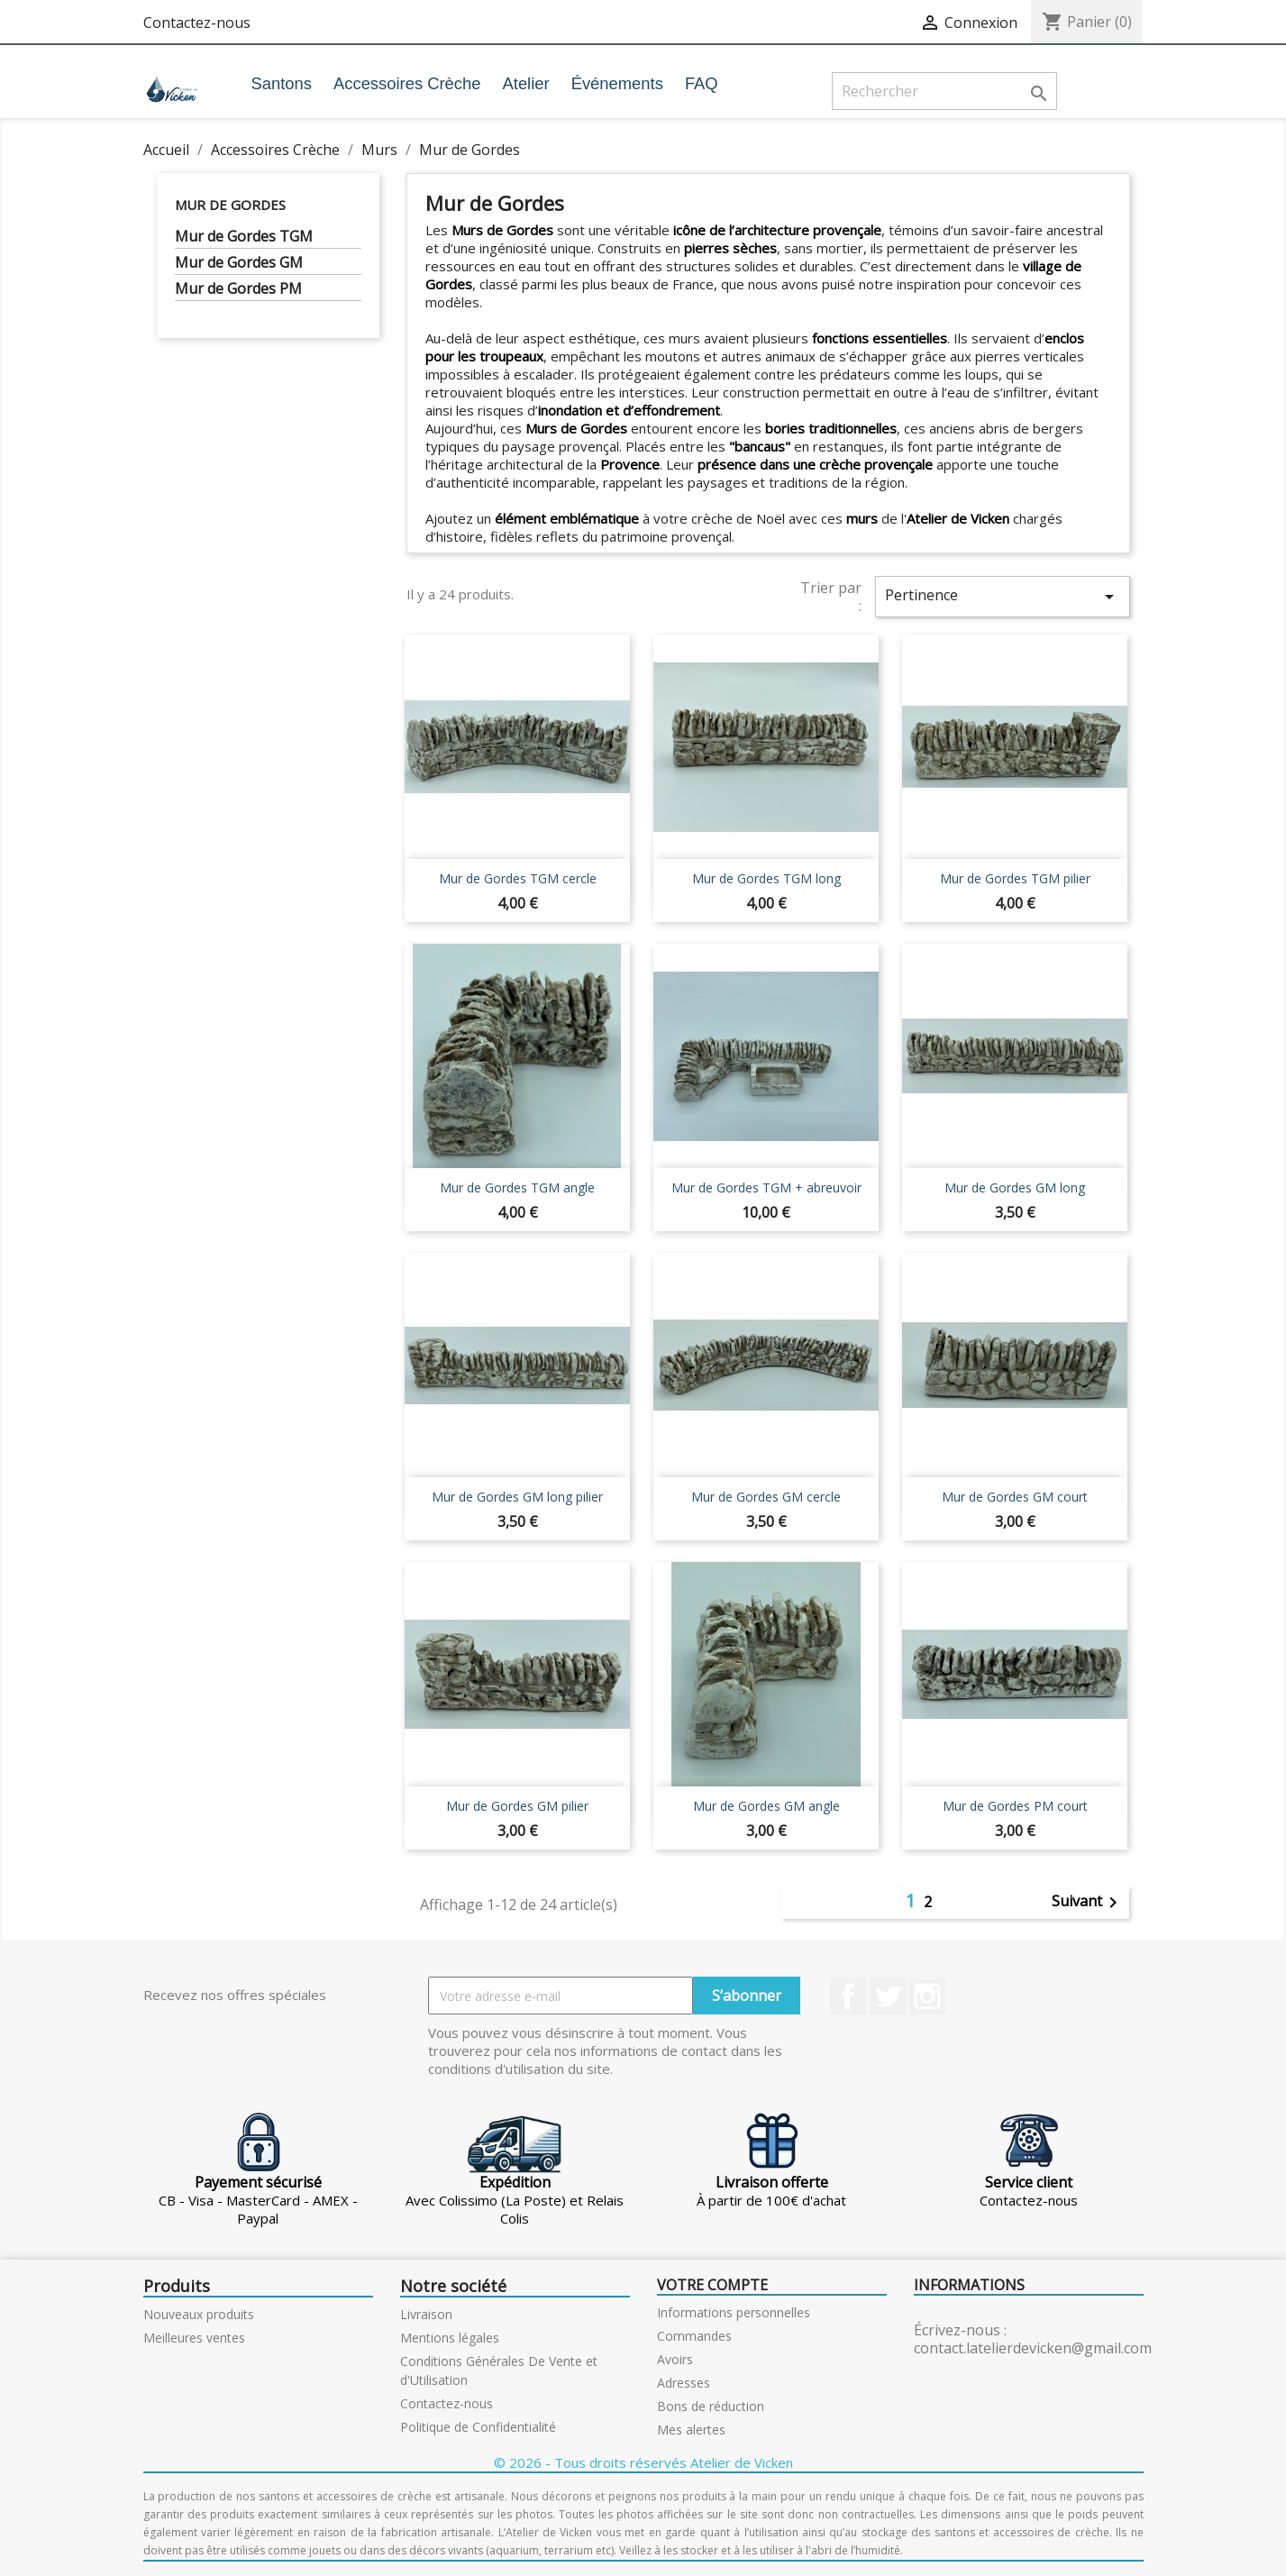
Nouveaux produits (198, 2314)
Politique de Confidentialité (478, 2426)
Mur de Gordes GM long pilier (517, 1496)
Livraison (426, 2314)
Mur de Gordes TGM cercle (518, 878)
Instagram (927, 1996)
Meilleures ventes (194, 2337)
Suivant (1088, 1903)
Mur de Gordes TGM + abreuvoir (766, 1187)
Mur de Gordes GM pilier (517, 1805)
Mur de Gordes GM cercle (766, 1496)
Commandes (694, 2335)
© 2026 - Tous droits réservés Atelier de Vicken (643, 2462)
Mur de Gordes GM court (1015, 1496)
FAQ (701, 83)
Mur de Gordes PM (238, 288)
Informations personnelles (733, 2312)
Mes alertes (691, 2429)
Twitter (888, 1996)
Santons (281, 83)
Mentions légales (449, 2337)
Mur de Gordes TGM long (766, 878)
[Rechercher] (944, 91)
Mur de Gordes (230, 205)
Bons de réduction (710, 2406)
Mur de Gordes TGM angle (517, 1187)
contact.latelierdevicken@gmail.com (1033, 2348)
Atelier (526, 83)
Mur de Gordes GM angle (766, 1805)
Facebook (848, 1996)
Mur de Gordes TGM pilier (1015, 878)
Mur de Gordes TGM (244, 236)
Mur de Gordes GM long (1014, 1187)
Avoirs (675, 2359)
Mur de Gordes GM (239, 262)
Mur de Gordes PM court (1015, 1805)
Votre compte (712, 2285)
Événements (617, 83)
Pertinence (1002, 596)
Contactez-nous (197, 22)
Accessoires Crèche (407, 83)
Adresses (683, 2382)
